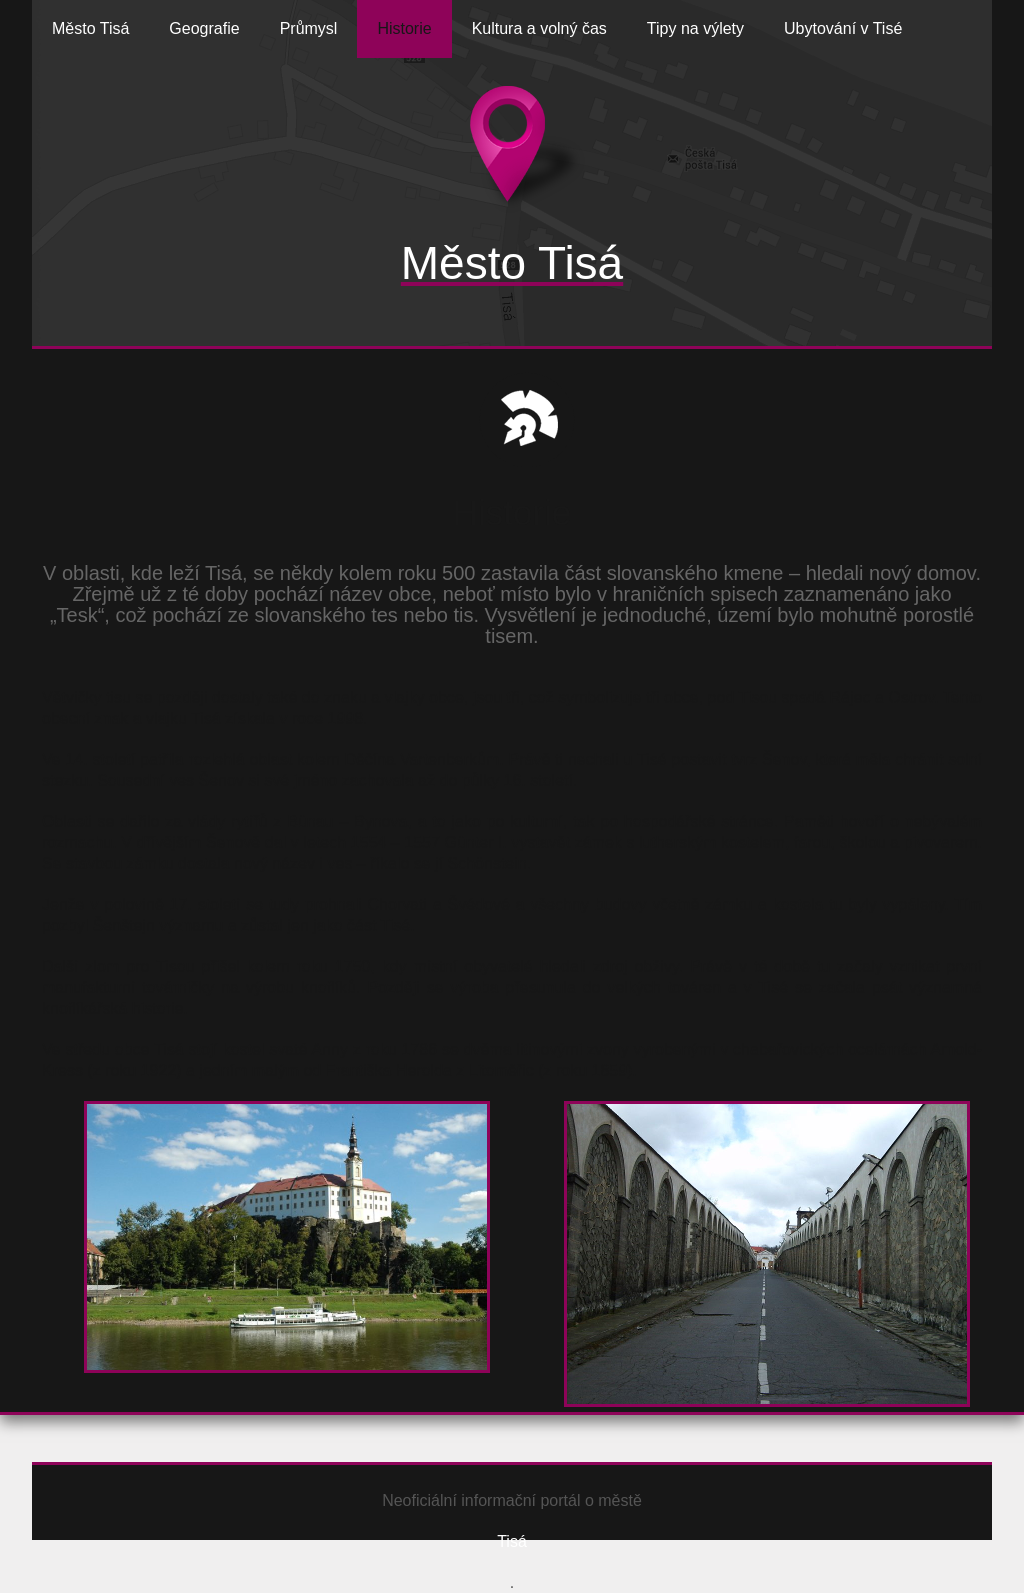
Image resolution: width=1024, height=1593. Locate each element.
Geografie (204, 28)
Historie (404, 28)
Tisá (512, 1541)
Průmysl (309, 28)
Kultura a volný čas (539, 28)
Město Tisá (90, 28)
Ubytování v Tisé (843, 28)
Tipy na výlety (695, 28)
